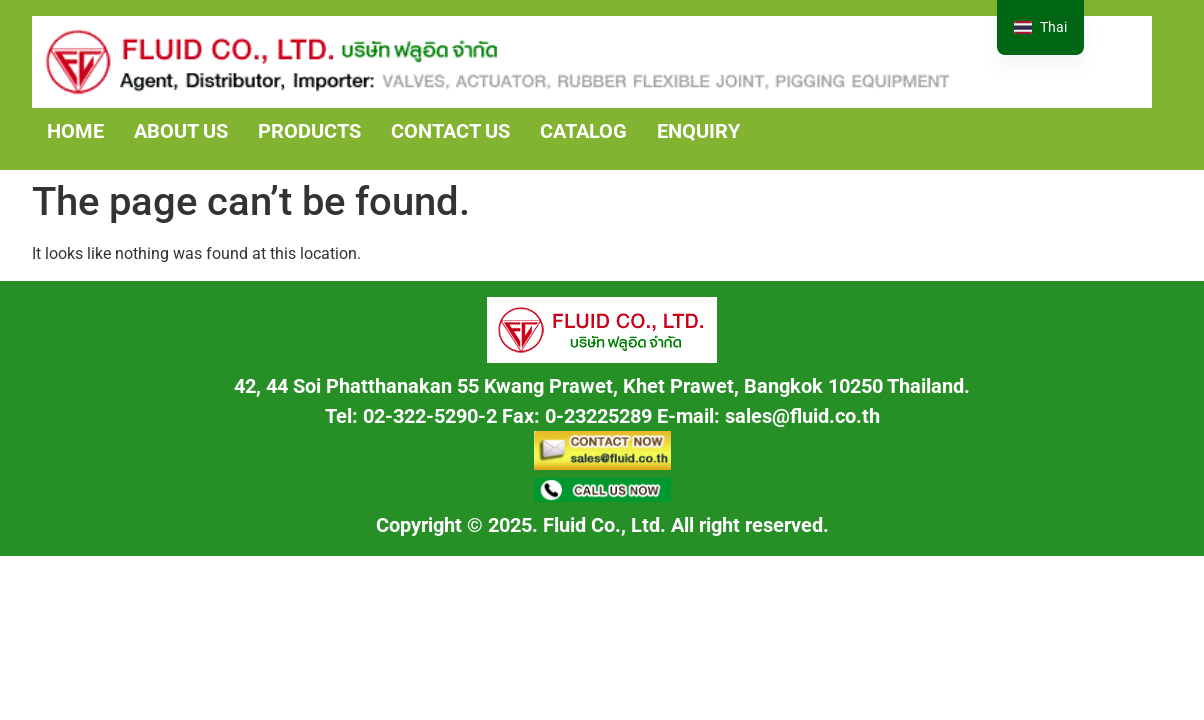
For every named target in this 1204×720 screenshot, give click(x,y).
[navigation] (1040, 27)
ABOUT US (181, 131)
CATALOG (583, 131)
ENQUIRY (698, 131)
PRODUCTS (309, 131)
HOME (75, 131)
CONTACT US (450, 131)
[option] (1040, 27)
